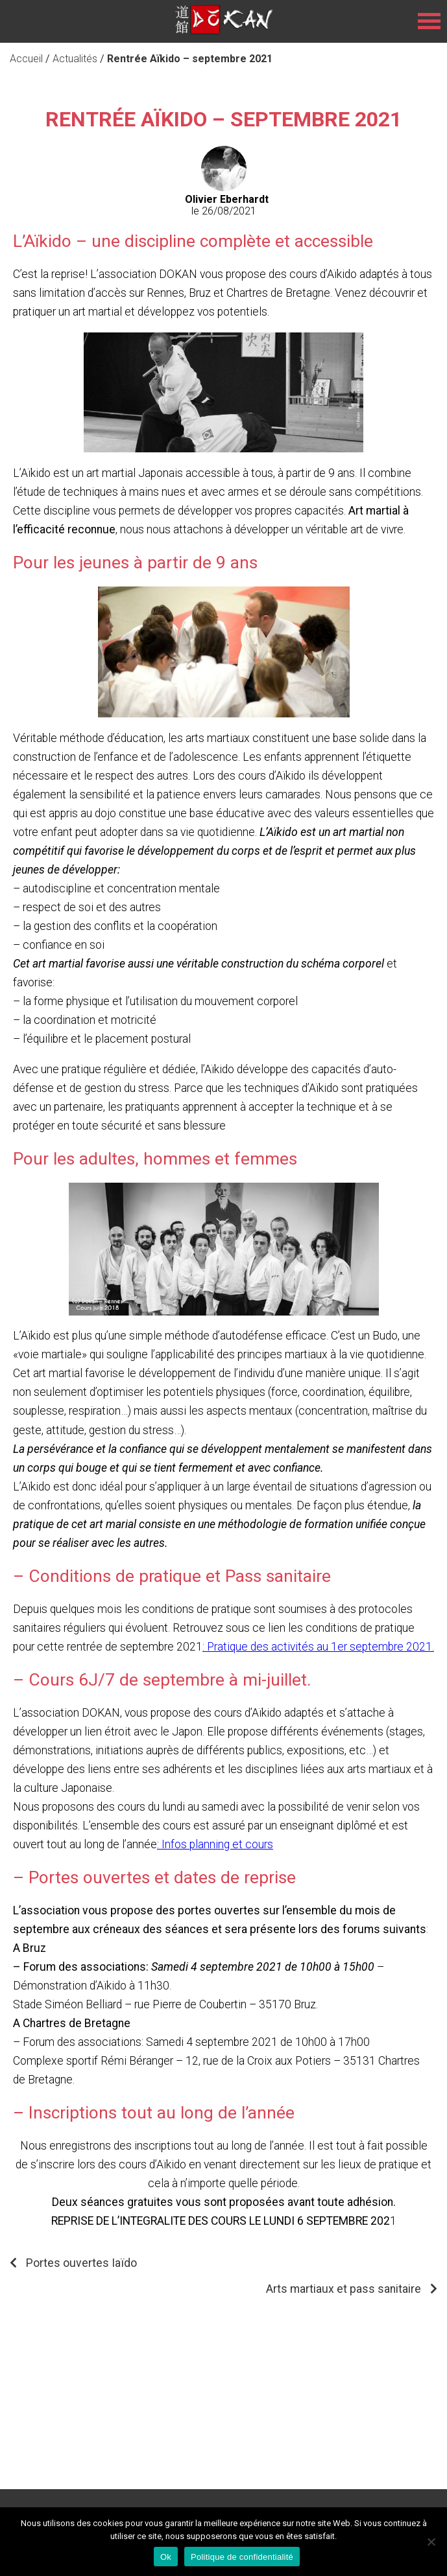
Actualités (75, 58)
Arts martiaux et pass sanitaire (343, 2288)
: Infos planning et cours (215, 1844)
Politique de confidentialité (242, 2557)
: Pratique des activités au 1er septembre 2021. (318, 1646)
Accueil (26, 58)
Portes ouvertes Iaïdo (81, 2263)
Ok (165, 2557)
